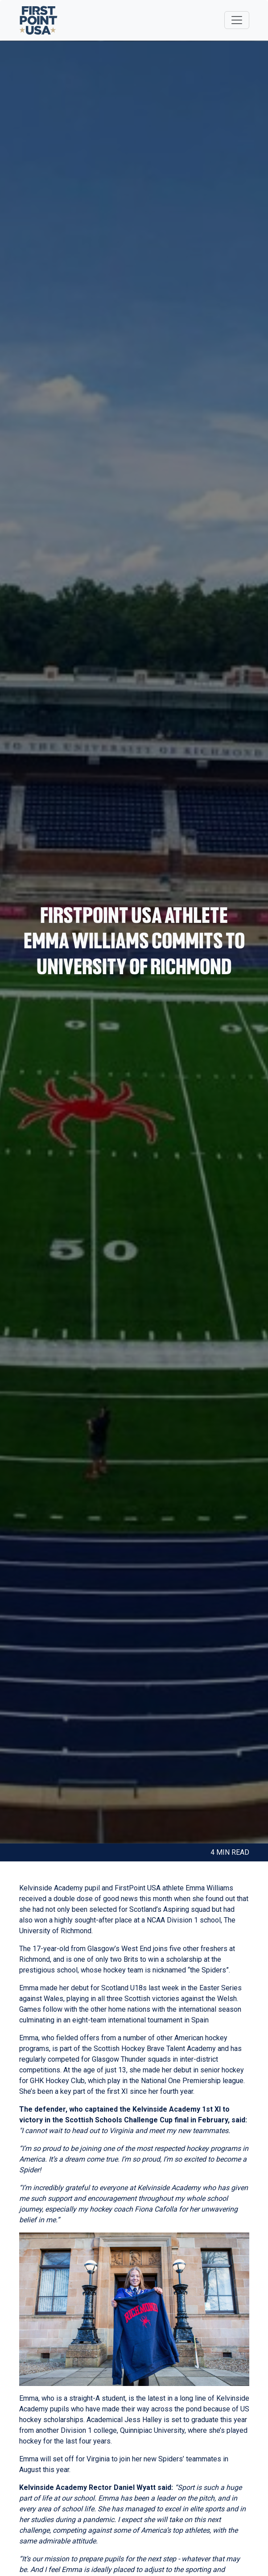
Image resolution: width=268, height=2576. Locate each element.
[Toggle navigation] (236, 20)
